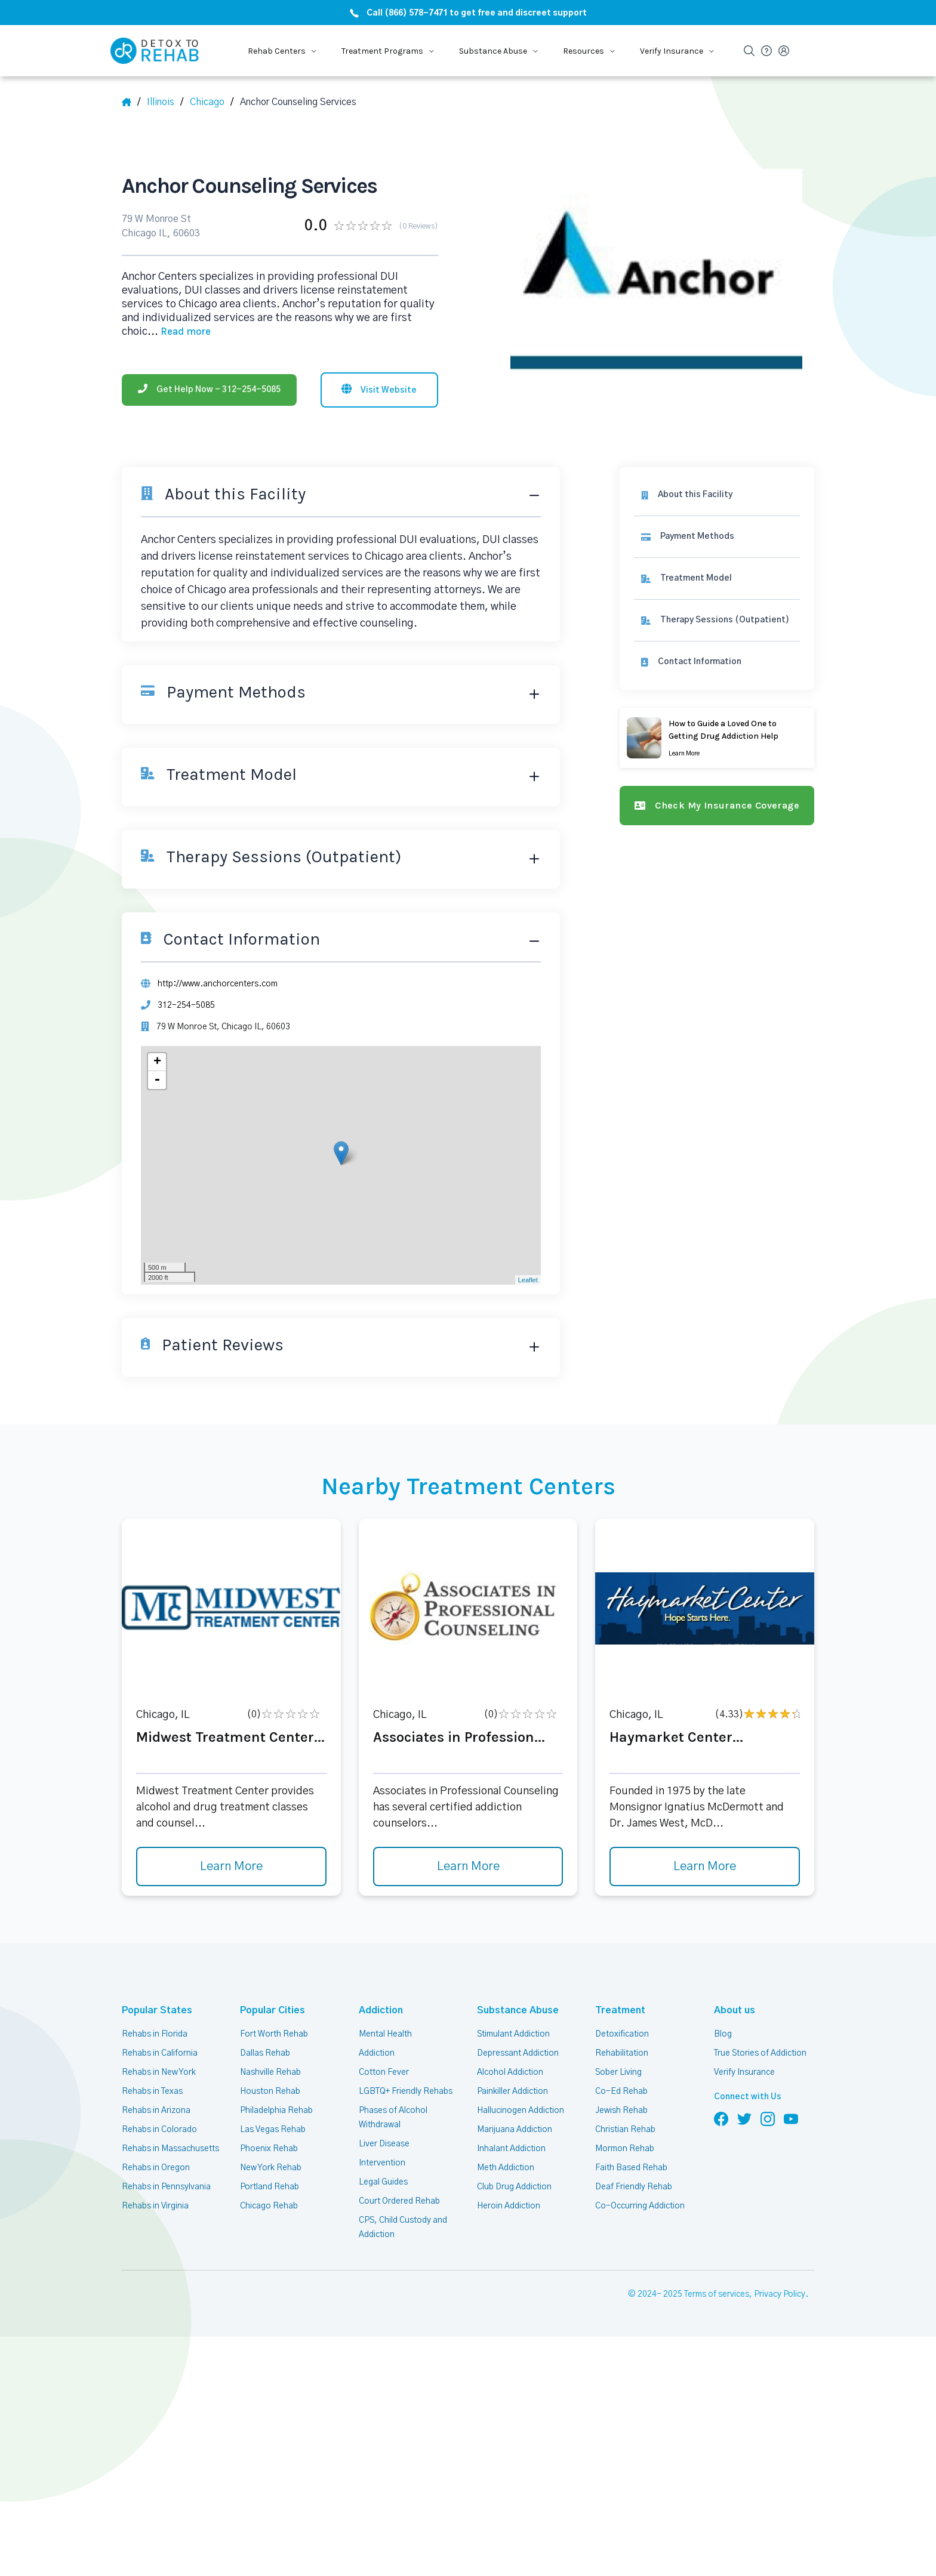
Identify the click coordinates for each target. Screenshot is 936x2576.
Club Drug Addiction (514, 2187)
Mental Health (385, 2034)
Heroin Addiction (508, 2206)
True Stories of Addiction (760, 2053)
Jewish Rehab (621, 2110)
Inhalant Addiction (511, 2149)
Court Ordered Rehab (399, 2201)
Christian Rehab (625, 2129)
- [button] (157, 1080)
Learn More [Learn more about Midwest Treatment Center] (231, 1866)
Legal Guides (383, 2182)
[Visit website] (379, 390)
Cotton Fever (384, 2072)
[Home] (131, 102)
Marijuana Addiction (514, 2129)
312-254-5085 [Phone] (186, 1005)
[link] (717, 536)
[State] (165, 102)
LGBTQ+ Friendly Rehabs (405, 2091)
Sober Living (618, 2072)
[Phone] (209, 390)
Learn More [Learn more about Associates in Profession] (468, 1866)
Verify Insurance (744, 2072)
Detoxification (622, 2034)
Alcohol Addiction (510, 2072)
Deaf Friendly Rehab (633, 2187)
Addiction (381, 2010)
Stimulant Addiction (513, 2034)
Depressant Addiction (518, 2053)
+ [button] (157, 1062)
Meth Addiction (505, 2168)
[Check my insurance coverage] (717, 805)
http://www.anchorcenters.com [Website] (218, 984)
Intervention (382, 2163)
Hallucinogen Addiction (520, 2110)
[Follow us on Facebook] (721, 2118)
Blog (723, 2034)
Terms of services (716, 2294)
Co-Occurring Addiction (640, 2206)
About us (734, 2010)
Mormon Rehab (624, 2149)
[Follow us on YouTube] (791, 2118)
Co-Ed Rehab (621, 2091)
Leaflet (528, 1280)
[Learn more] (717, 738)
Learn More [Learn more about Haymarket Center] (704, 1866)
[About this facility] (717, 495)
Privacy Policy (779, 2294)
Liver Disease (384, 2144)
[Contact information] (717, 662)
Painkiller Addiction (512, 2091)
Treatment (620, 2010)
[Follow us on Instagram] (768, 2118)
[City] (211, 102)
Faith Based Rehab (631, 2168)
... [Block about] (179, 331)
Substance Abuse (518, 2010)
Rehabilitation (621, 2053)
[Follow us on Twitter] (744, 2118)
